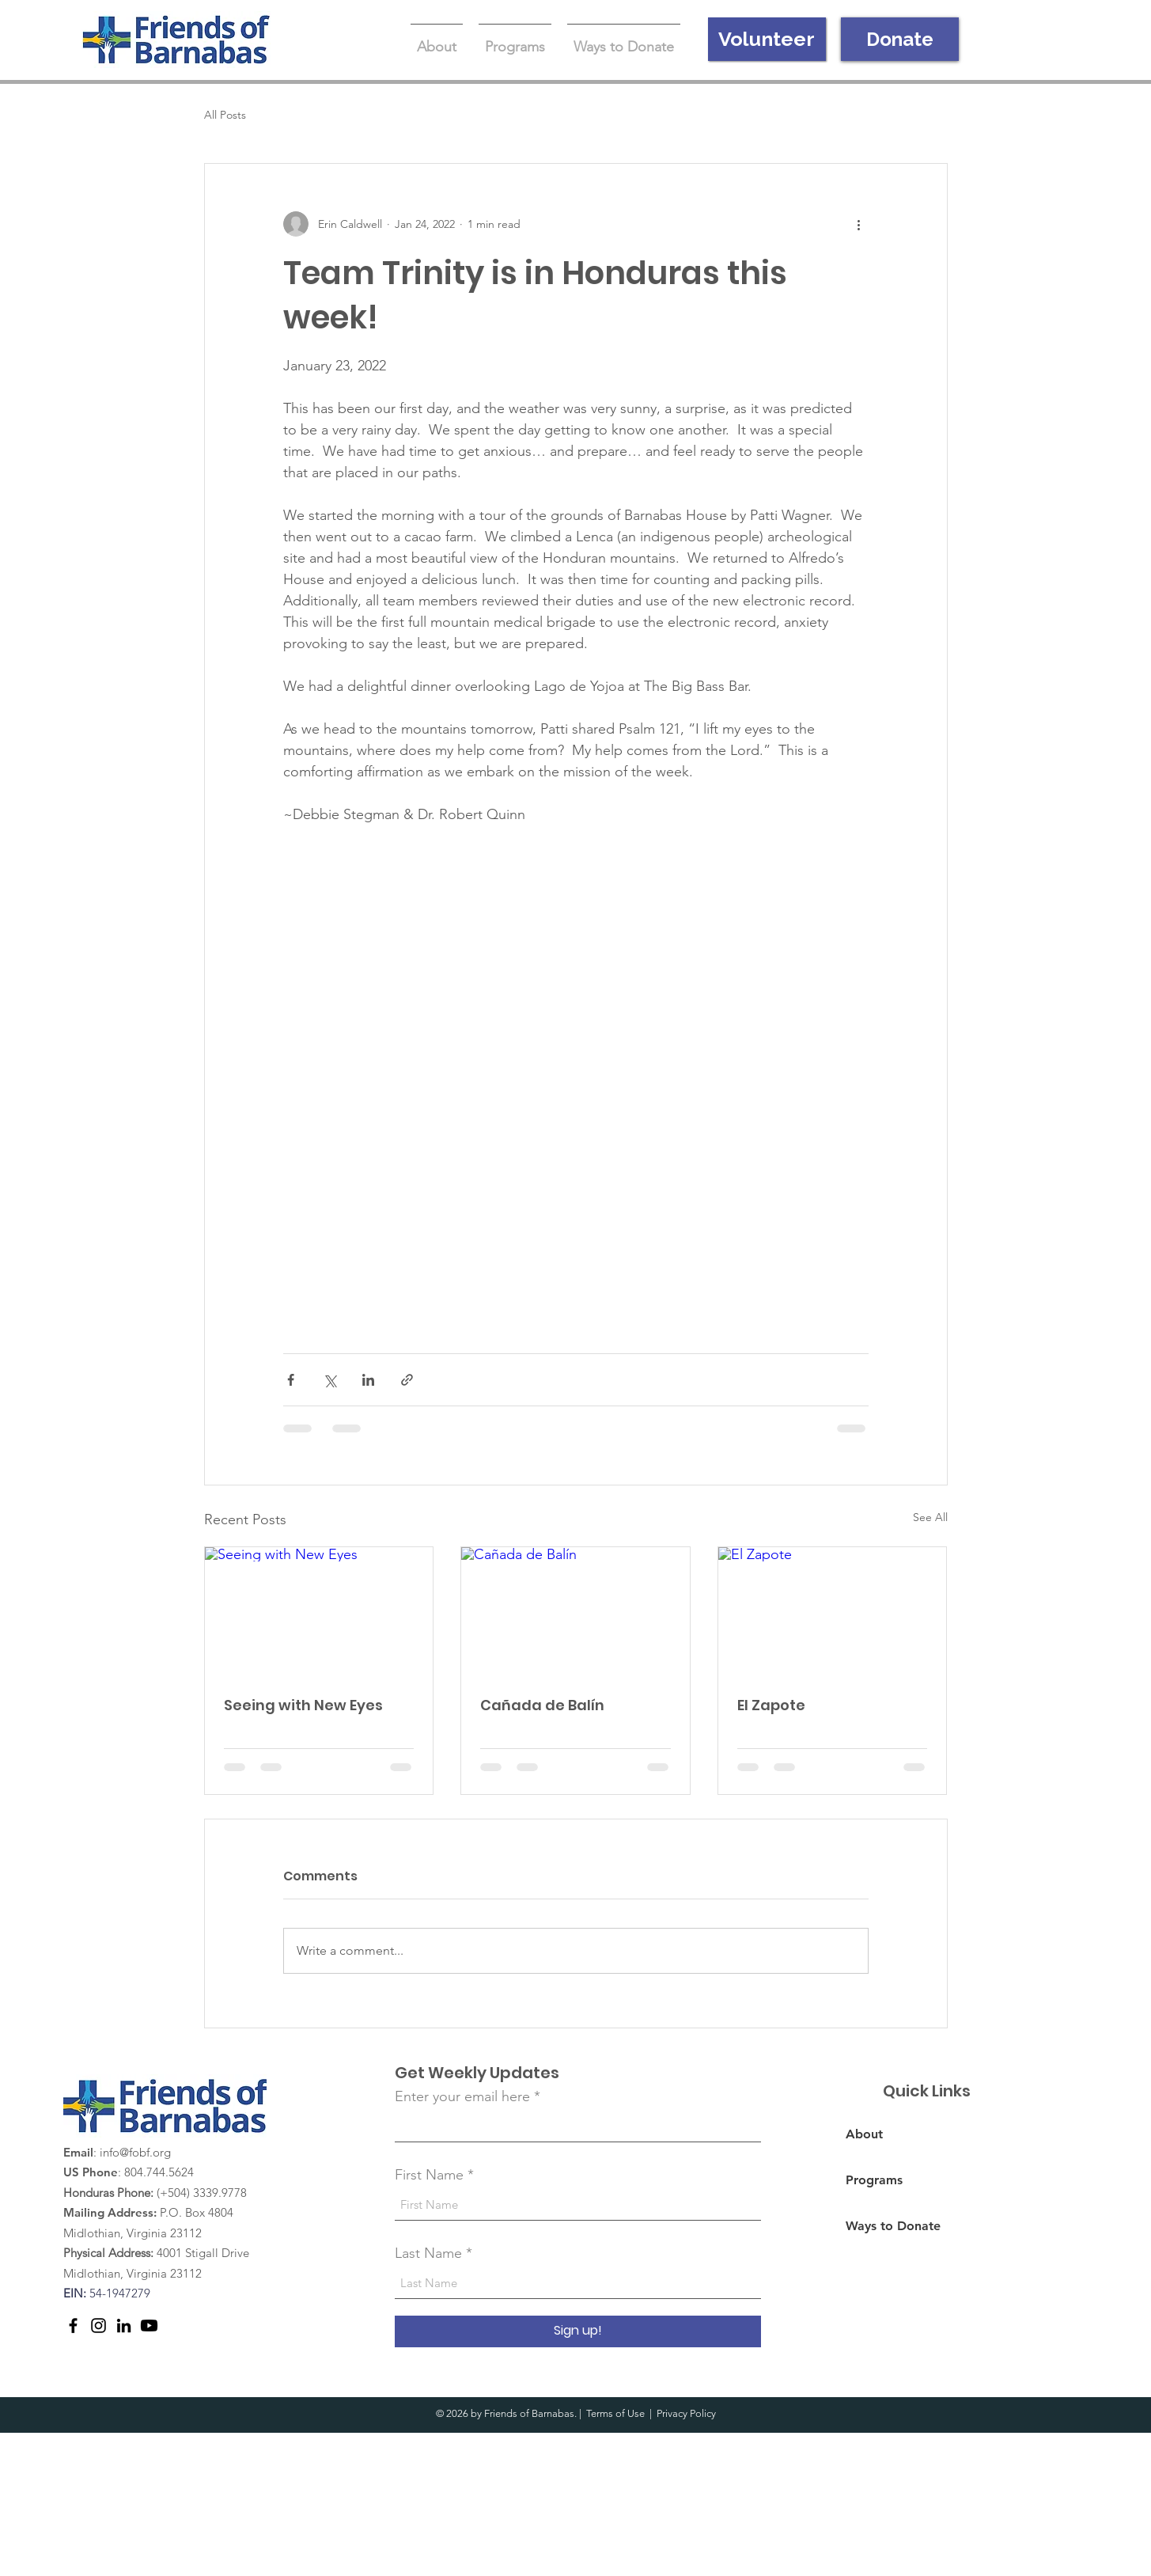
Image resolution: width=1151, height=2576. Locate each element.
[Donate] (900, 39)
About (864, 2134)
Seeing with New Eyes (303, 1705)
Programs (874, 2179)
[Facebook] (73, 2325)
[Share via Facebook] (290, 1379)
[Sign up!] (578, 2331)
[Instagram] (98, 2325)
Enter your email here (462, 2096)
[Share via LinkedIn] (368, 1379)
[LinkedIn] (124, 2325)
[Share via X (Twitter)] (329, 1379)
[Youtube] (149, 2325)
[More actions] (859, 223)
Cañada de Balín (542, 1705)
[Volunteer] (767, 39)
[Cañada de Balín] (575, 1611)
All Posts (225, 115)
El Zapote (771, 1705)
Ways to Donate (893, 2225)
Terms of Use (615, 2413)
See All (930, 1517)
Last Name (428, 2253)
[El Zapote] (832, 1611)
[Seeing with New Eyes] (319, 1611)
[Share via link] (407, 1379)
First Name (429, 2175)
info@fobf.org (135, 2152)
